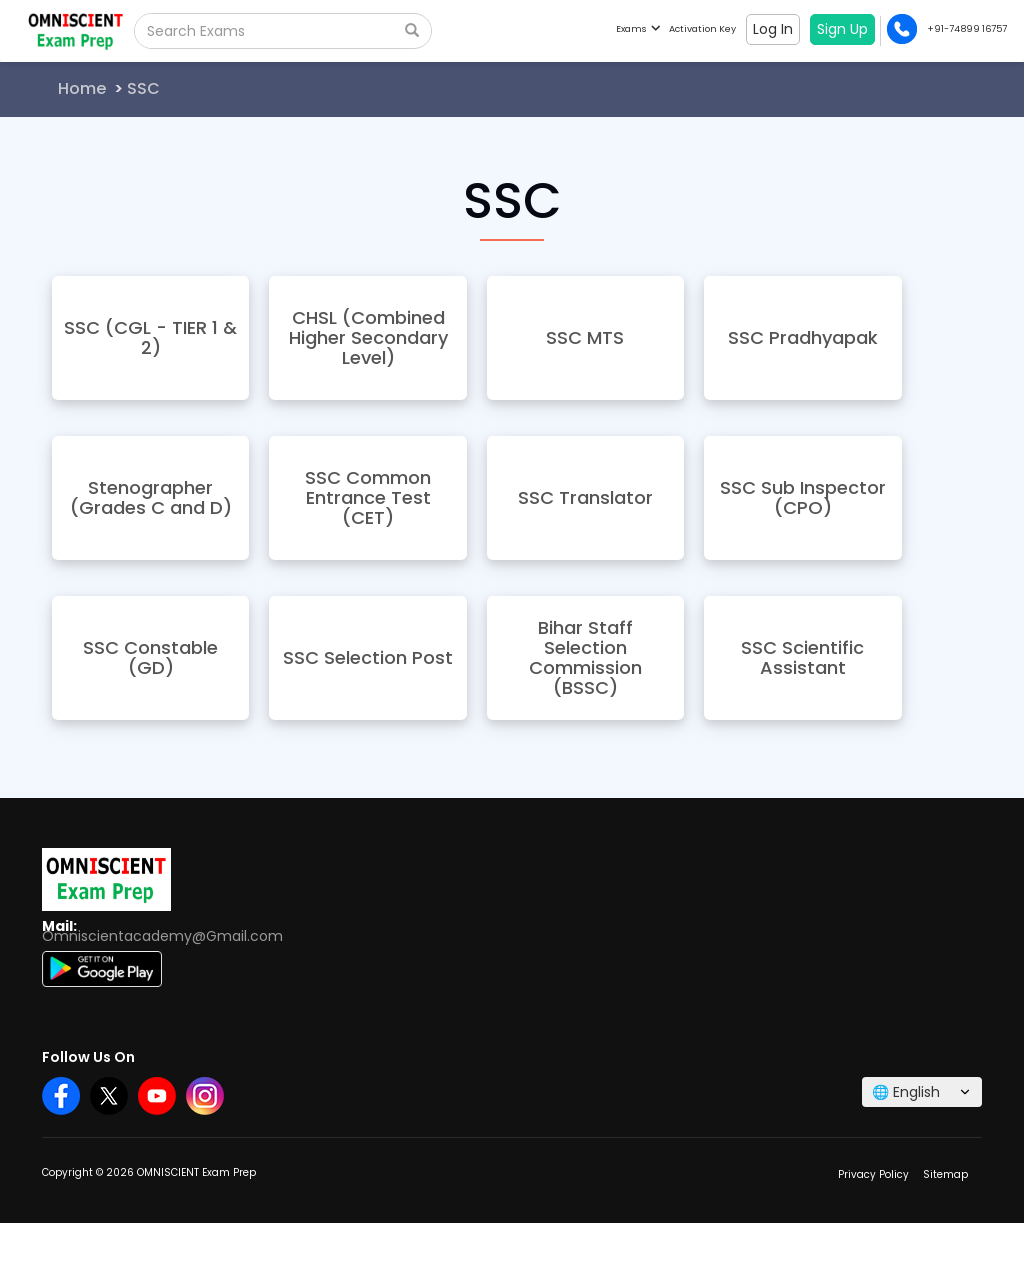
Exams (637, 28)
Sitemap (945, 1174)
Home (82, 88)
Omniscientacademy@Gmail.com (162, 936)
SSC (143, 88)
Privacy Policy (873, 1174)
